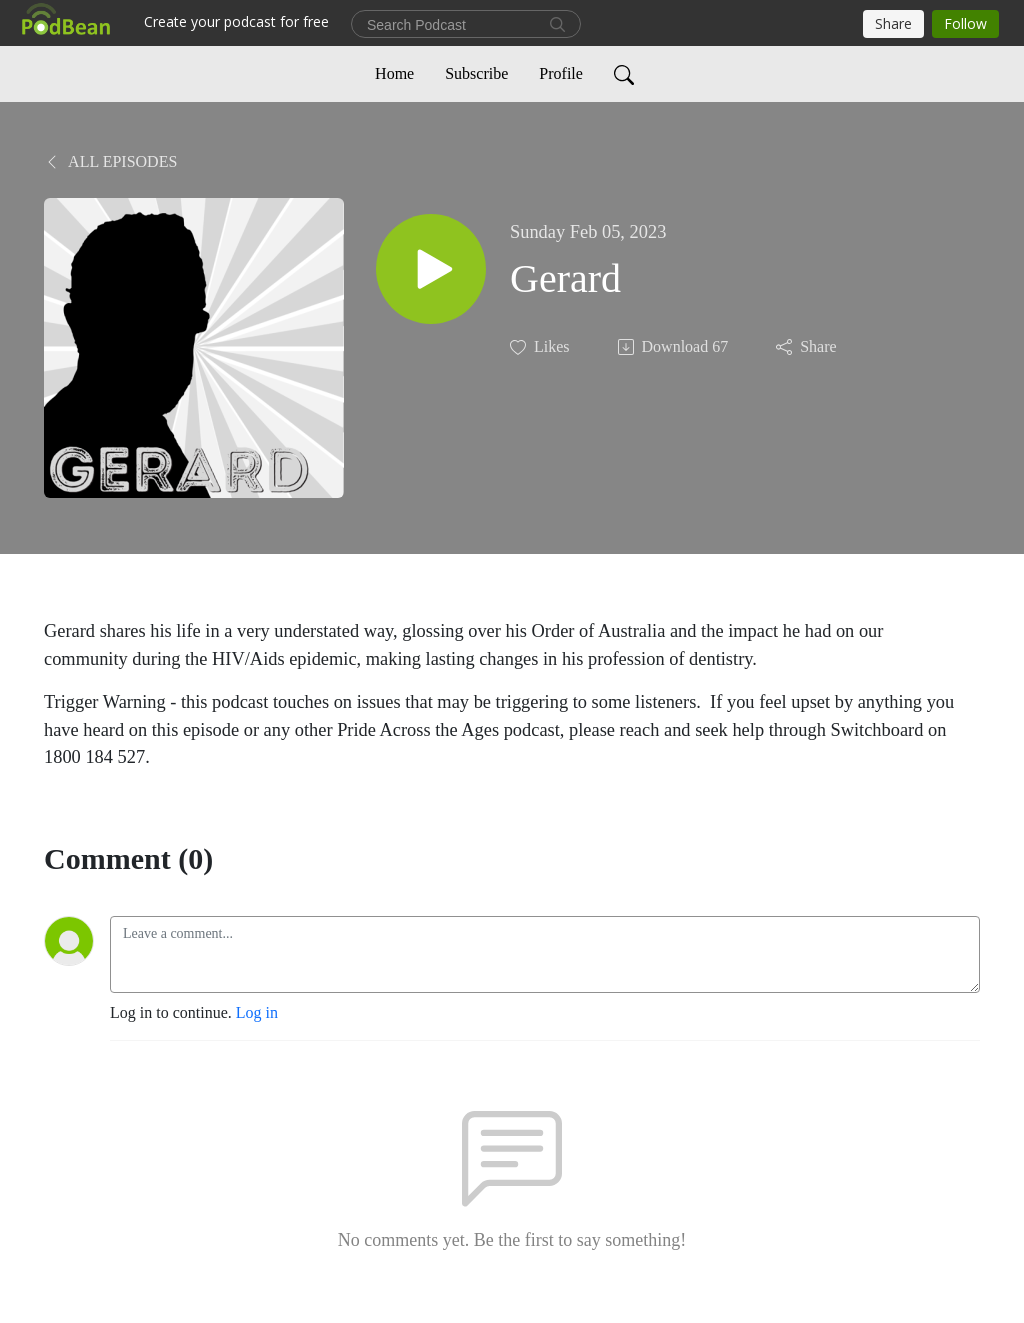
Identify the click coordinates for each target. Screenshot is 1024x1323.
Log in (257, 1012)
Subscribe (476, 73)
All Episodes (110, 161)
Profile (561, 73)
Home (394, 73)
